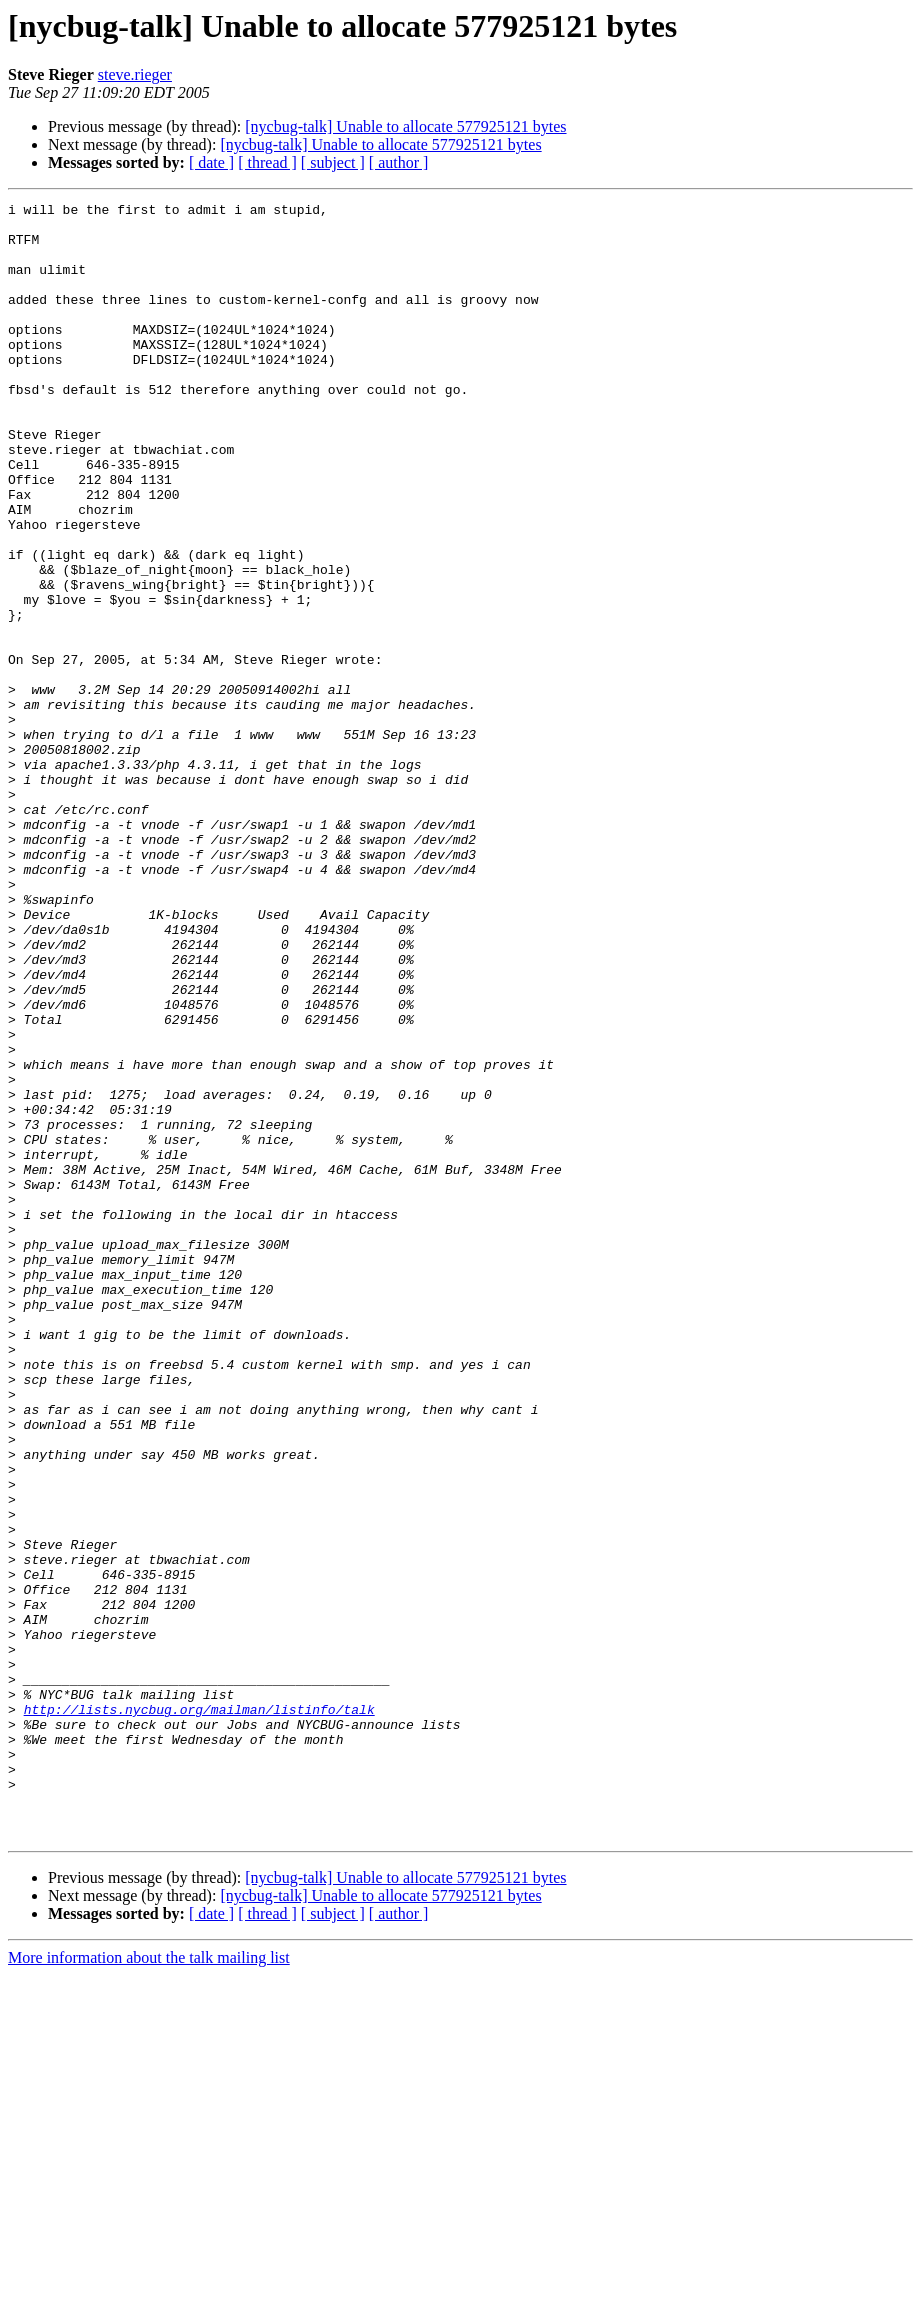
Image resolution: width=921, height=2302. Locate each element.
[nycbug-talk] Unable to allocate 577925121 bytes (405, 126)
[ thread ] (267, 162)
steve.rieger (135, 74)
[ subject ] (333, 162)
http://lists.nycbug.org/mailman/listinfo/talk (199, 2012)
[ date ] (211, 162)
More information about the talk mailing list (149, 2284)
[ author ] (399, 162)
